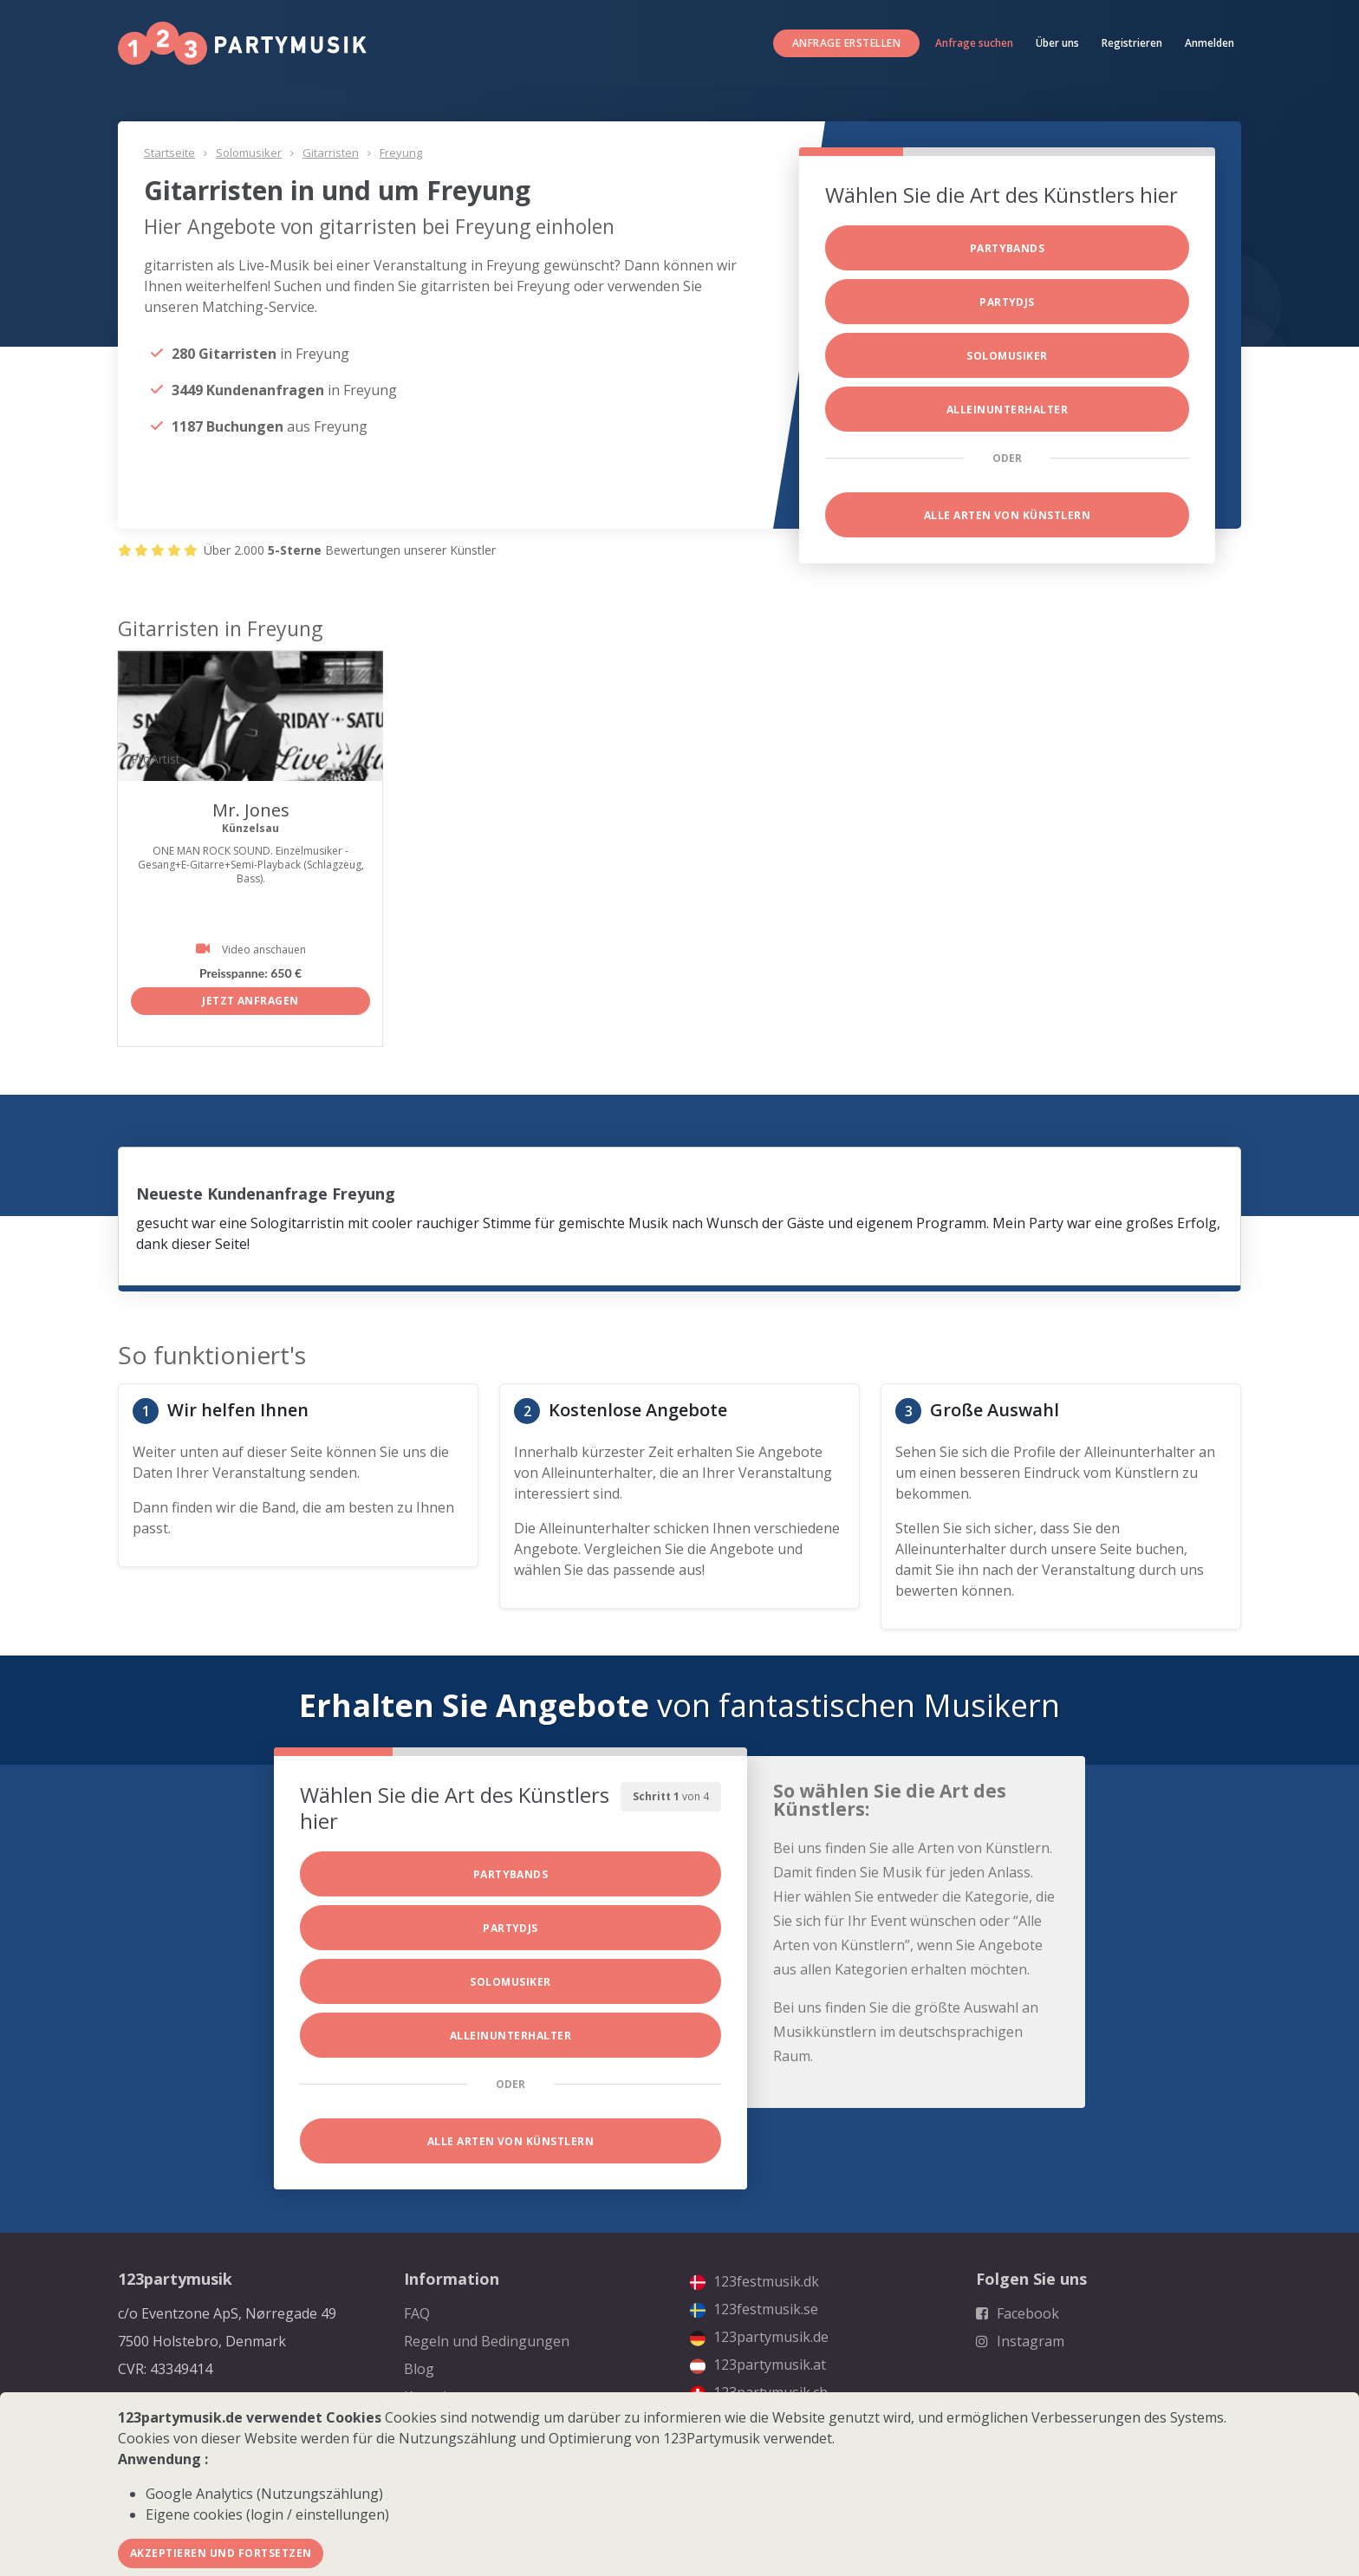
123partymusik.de (759, 2336)
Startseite (169, 152)
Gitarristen (330, 152)
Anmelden (1209, 43)
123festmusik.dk (754, 2281)
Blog (419, 2368)
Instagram (1020, 2341)
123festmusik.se (754, 2309)
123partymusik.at (758, 2364)
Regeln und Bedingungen (486, 2341)
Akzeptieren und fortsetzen (220, 2553)
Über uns (1057, 43)
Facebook (1017, 2313)
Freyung (401, 152)
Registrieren (1132, 43)
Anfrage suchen (974, 43)
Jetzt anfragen (250, 1000)
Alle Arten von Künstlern (1007, 515)
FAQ (417, 2313)
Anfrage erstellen (846, 43)
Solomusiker (249, 152)
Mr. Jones (250, 810)
